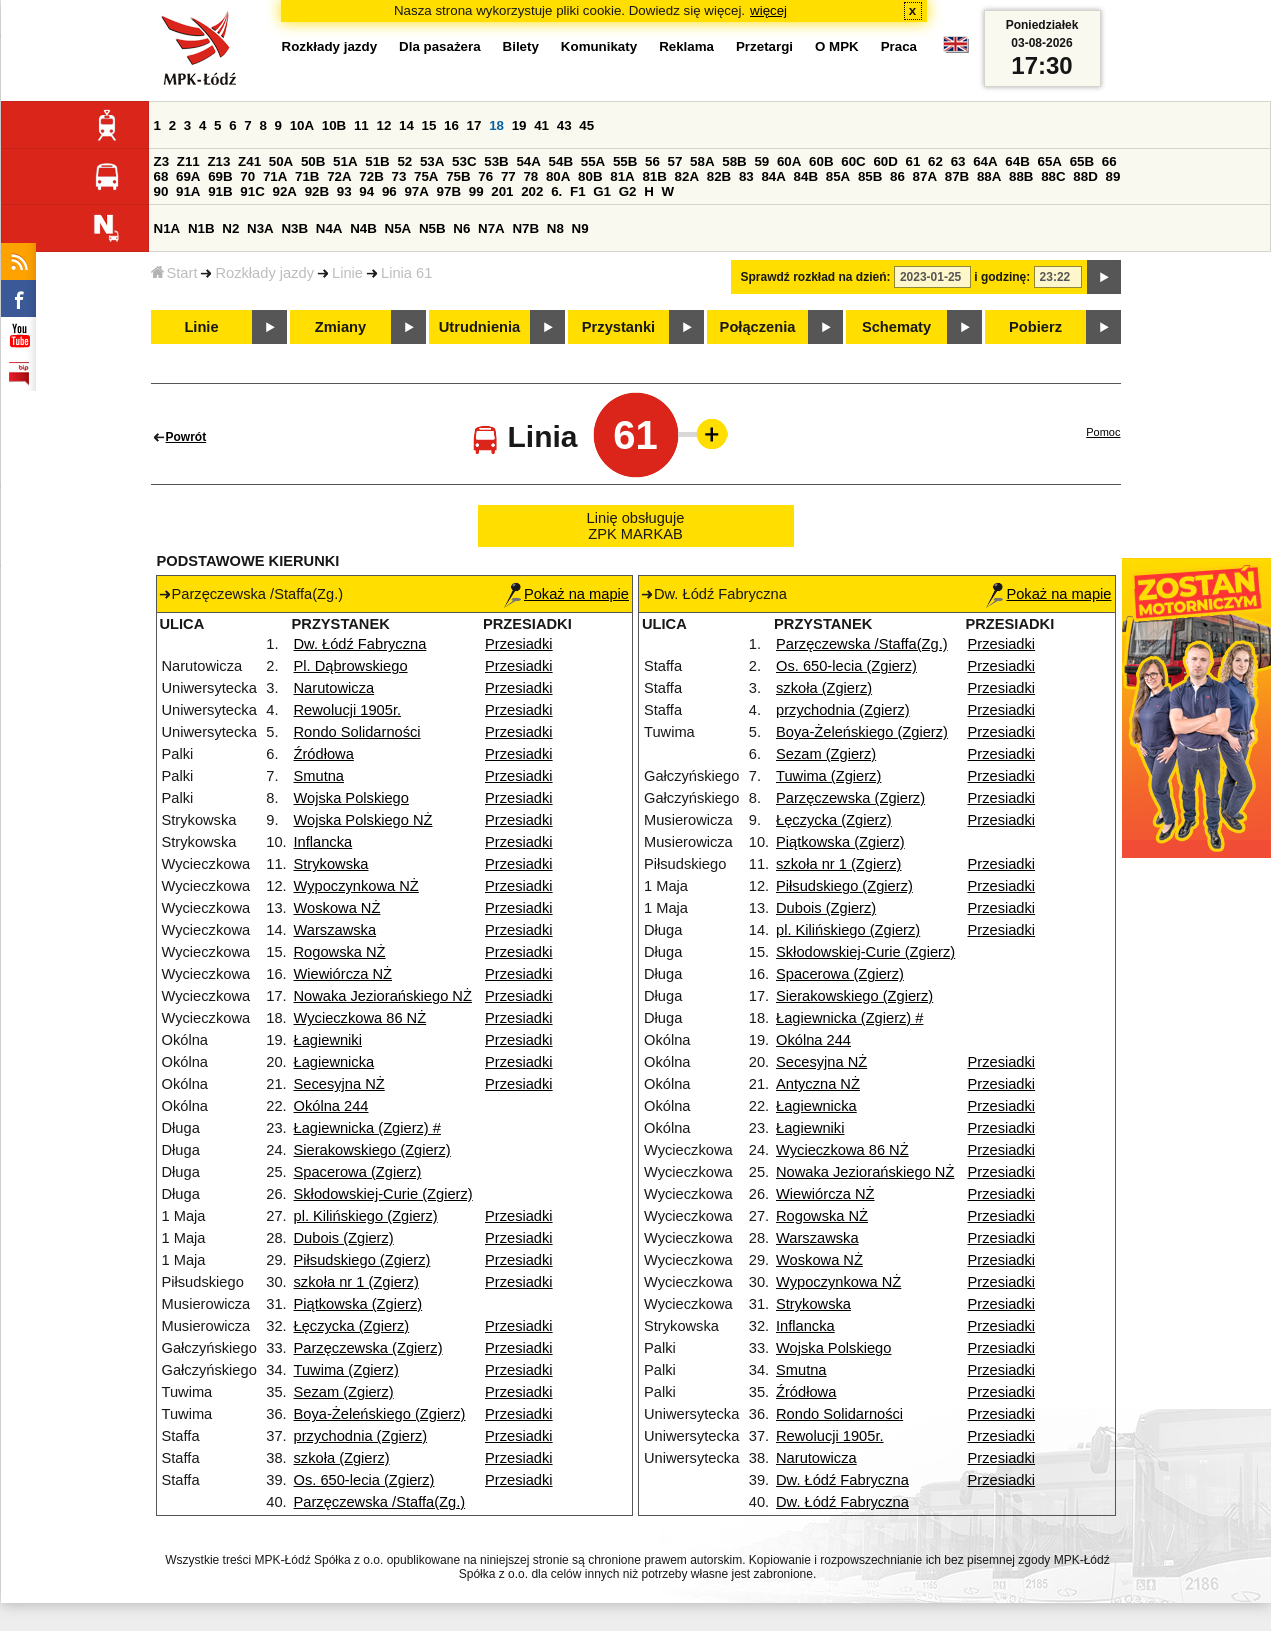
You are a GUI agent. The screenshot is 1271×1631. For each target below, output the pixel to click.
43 (564, 125)
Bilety (521, 46)
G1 (602, 191)
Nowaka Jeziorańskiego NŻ (383, 996)
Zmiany (340, 327)
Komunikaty (599, 46)
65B (1082, 161)
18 (496, 125)
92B (317, 191)
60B (821, 161)
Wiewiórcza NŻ (343, 974)
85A (838, 176)
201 (502, 191)
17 (474, 125)
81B (654, 176)
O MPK (837, 46)
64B (1017, 161)
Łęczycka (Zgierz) (352, 1326)
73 (399, 176)
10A (302, 125)
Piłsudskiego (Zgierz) (362, 1260)
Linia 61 (406, 273)
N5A (398, 228)
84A (773, 176)
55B (625, 161)
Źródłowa (324, 754)
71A (275, 176)
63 (958, 161)
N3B (294, 228)
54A (528, 161)
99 (476, 191)
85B (870, 176)
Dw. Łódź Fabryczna (360, 644)
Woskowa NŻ (337, 908)
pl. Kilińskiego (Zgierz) (366, 1216)
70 (247, 176)
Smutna (319, 776)
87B (957, 176)
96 (389, 191)
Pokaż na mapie (566, 594)
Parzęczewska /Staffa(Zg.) (380, 1502)
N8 (555, 228)
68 (161, 176)
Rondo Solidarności (357, 732)
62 (935, 161)
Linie (347, 273)
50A (281, 161)
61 (913, 161)
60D (885, 161)
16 (451, 125)
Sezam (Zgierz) (344, 1392)
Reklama (686, 46)
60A (789, 161)
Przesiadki (519, 644)
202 (532, 191)
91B (220, 191)
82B (719, 176)
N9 (580, 228)
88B (1021, 176)
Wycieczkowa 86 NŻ (360, 1018)
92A (285, 191)
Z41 (249, 161)
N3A (260, 228)
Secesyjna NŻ (339, 1084)
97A (416, 191)
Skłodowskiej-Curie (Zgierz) (383, 1194)
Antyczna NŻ (818, 1084)
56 (652, 161)
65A (1049, 161)
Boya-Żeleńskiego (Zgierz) (380, 1414)
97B (449, 191)
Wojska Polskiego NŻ (363, 820)
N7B (525, 228)
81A (622, 176)
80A (558, 176)
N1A (167, 228)
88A (989, 176)
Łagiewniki (328, 1040)
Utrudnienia (479, 327)
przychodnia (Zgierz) (361, 1436)
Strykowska (331, 864)
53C (464, 161)
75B (458, 176)
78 (530, 176)
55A (593, 161)
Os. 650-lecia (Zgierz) (364, 1480)
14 (406, 125)
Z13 (218, 161)
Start (174, 273)
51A (345, 161)
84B (806, 176)
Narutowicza (334, 688)
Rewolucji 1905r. (348, 710)
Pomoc (1103, 432)
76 (485, 176)
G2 (628, 191)
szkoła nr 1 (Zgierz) (356, 1282)
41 (541, 125)
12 (383, 125)
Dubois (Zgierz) (344, 1238)
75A (426, 176)
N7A (491, 228)
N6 (461, 228)
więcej (768, 10)
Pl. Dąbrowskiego (351, 666)
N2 (230, 228)
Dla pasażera (440, 46)
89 (1113, 176)
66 (1109, 161)
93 (344, 191)
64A (985, 161)
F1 (578, 191)
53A (432, 161)
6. (556, 191)
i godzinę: (1002, 277)
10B (334, 125)
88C (1053, 176)
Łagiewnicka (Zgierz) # (367, 1128)
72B (371, 176)
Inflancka (323, 842)
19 (519, 125)
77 (508, 176)
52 (404, 161)
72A (339, 176)
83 (746, 176)
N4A (329, 228)
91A (188, 191)
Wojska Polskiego (351, 798)
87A (925, 176)
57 (675, 161)
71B (307, 176)
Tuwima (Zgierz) (346, 1370)
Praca (899, 46)
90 (161, 191)
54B (561, 161)
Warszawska (335, 930)
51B (377, 161)
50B (313, 161)
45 (586, 125)
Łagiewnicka (334, 1062)
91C (252, 191)
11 (361, 125)
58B (734, 161)
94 (366, 191)
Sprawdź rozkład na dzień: (816, 277)
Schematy (896, 327)
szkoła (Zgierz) (342, 1458)
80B (590, 176)
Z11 (188, 161)
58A (702, 161)
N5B (432, 228)
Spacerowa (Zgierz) (358, 1172)
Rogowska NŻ (340, 952)
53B (496, 161)
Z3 (162, 161)
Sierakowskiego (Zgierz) (372, 1150)
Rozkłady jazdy (264, 273)
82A (687, 176)
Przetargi (764, 46)
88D (1085, 176)
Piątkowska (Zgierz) (358, 1304)
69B (220, 176)
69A (188, 176)
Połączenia (758, 327)
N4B (363, 228)
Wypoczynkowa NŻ (356, 886)
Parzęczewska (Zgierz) (368, 1348)
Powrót (186, 437)
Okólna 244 (331, 1106)
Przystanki (618, 327)
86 (897, 176)
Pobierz (1035, 327)
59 (761, 161)
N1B (201, 228)
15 (429, 125)
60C (853, 161)
